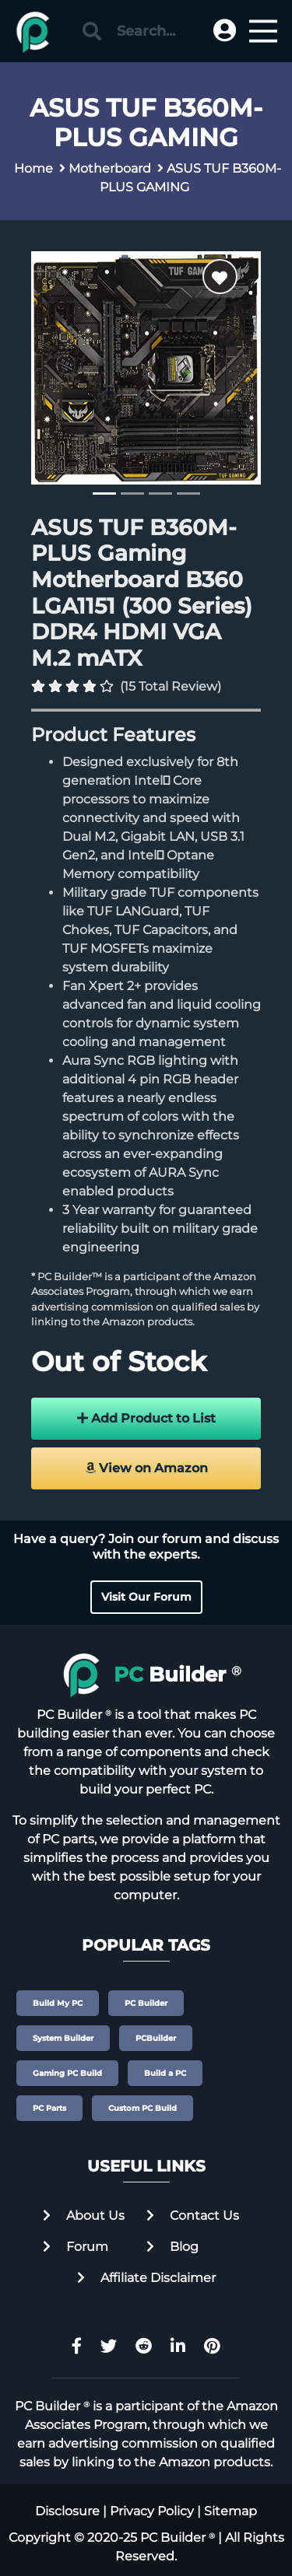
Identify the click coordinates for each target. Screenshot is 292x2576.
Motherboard (110, 168)
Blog (172, 2246)
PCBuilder (155, 2038)
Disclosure (67, 2511)
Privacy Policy (152, 2511)
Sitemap (230, 2511)
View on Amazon (146, 1468)
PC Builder (146, 2003)
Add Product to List (146, 1418)
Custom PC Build (142, 2108)
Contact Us (192, 2215)
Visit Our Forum (146, 1597)
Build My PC (58, 2003)
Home (33, 168)
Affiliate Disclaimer (146, 2277)
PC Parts (49, 2108)
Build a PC (165, 2073)
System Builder (63, 2038)
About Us (84, 2215)
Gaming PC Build (67, 2073)
